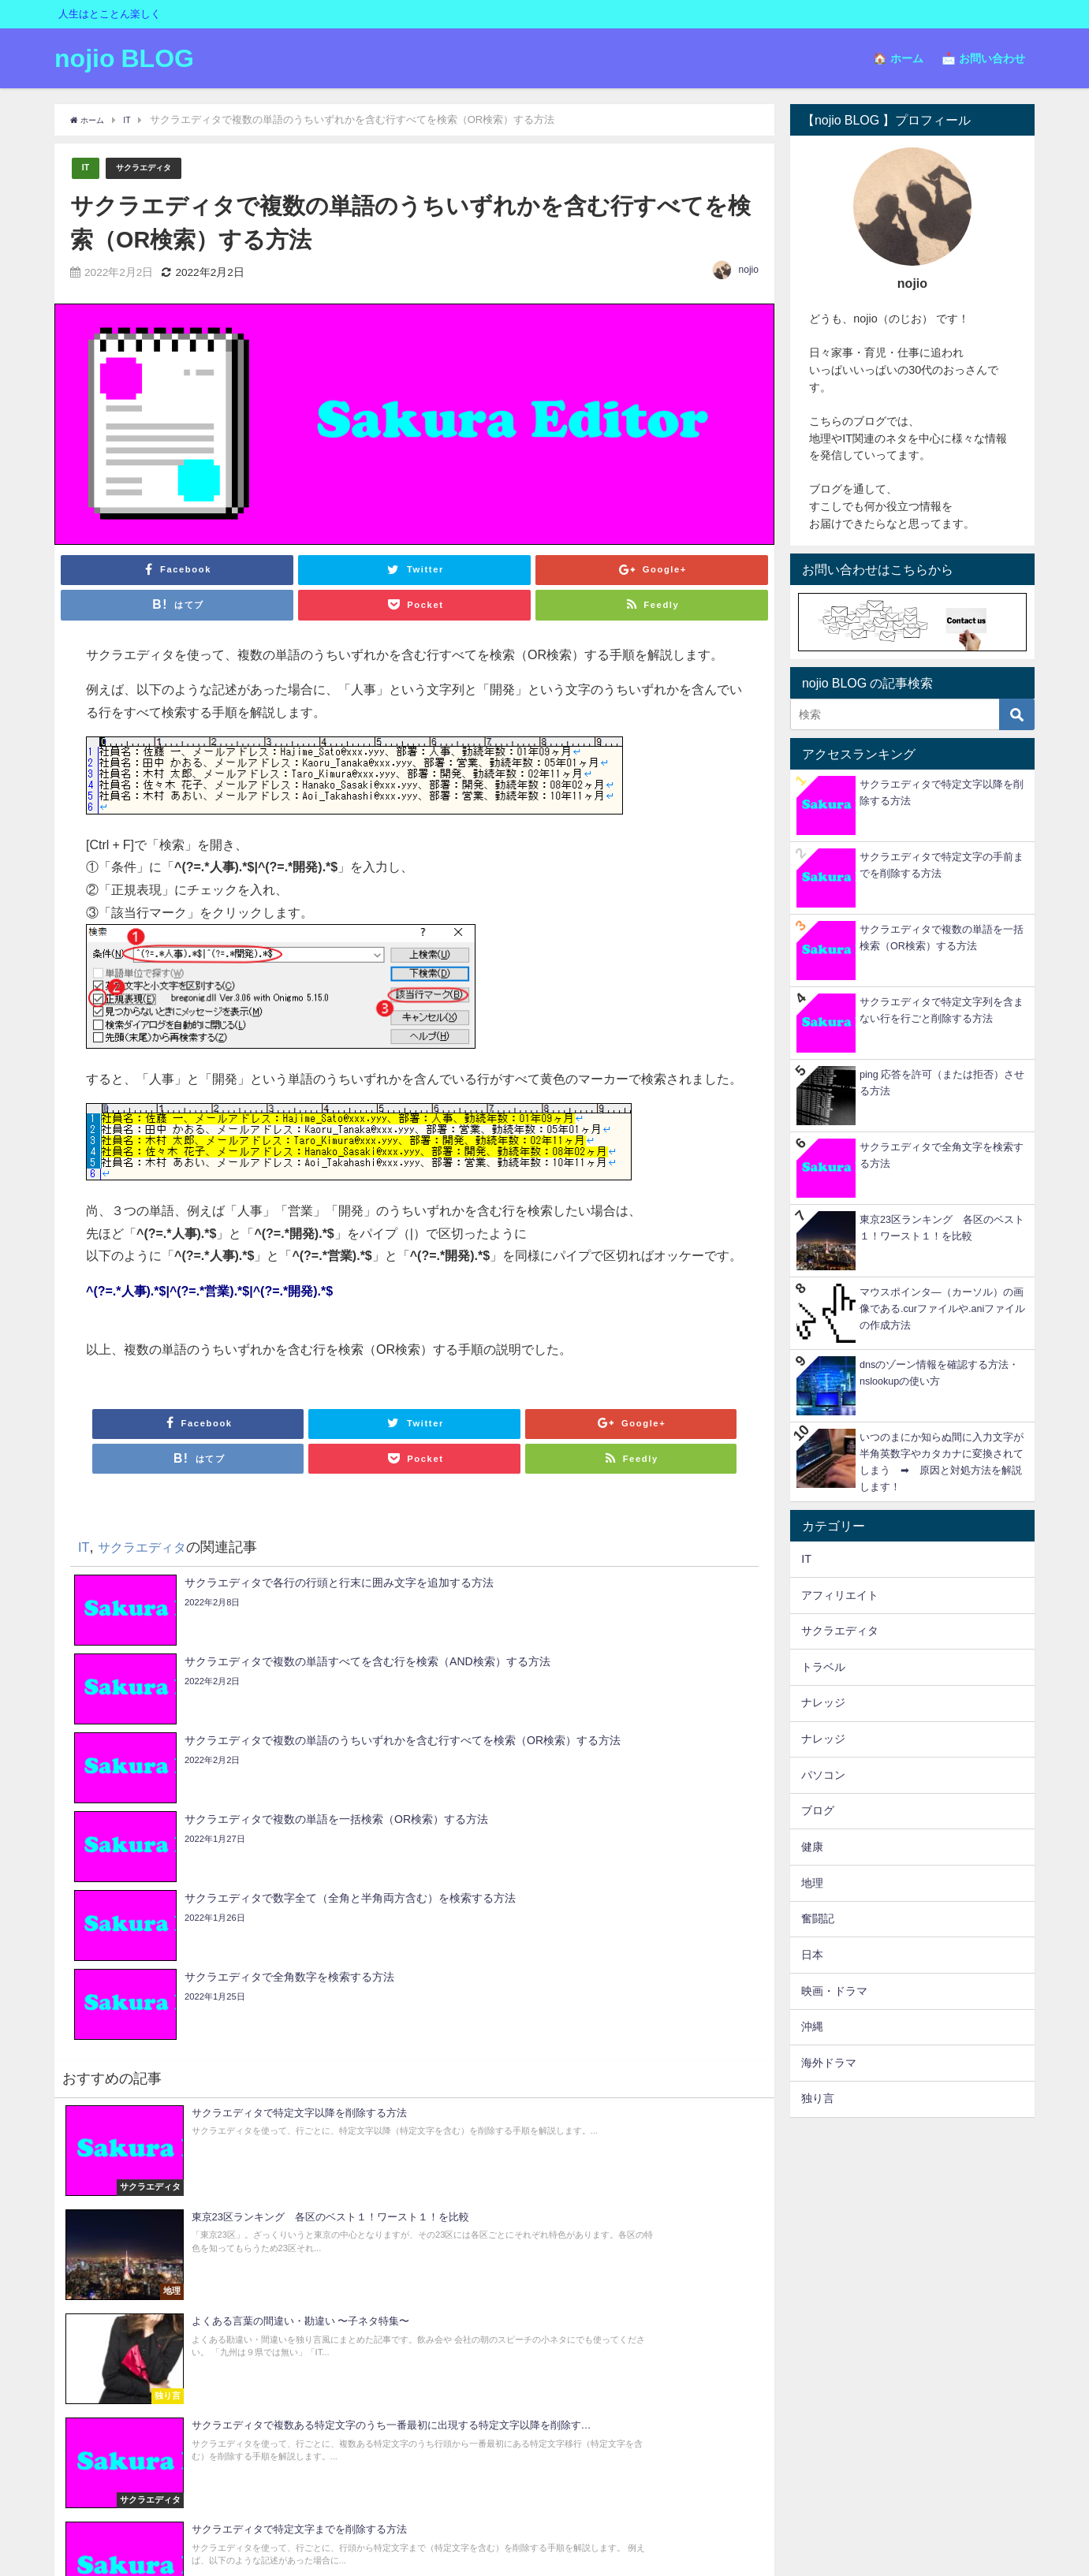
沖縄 (812, 2026)
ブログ (817, 1810)
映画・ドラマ (834, 1990)
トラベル (823, 1666)
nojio (749, 270)
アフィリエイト (839, 1595)
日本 (812, 1954)
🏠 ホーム (898, 58)
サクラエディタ (153, 168)
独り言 (817, 2098)
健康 (812, 1846)
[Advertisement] (912, 2224)
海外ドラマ (828, 2062)
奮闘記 (817, 1918)
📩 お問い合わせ (983, 58)
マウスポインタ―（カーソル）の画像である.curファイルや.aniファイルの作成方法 (942, 1308)
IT (86, 168)
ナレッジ (823, 1702)
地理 (812, 1882)
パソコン (823, 1774)
